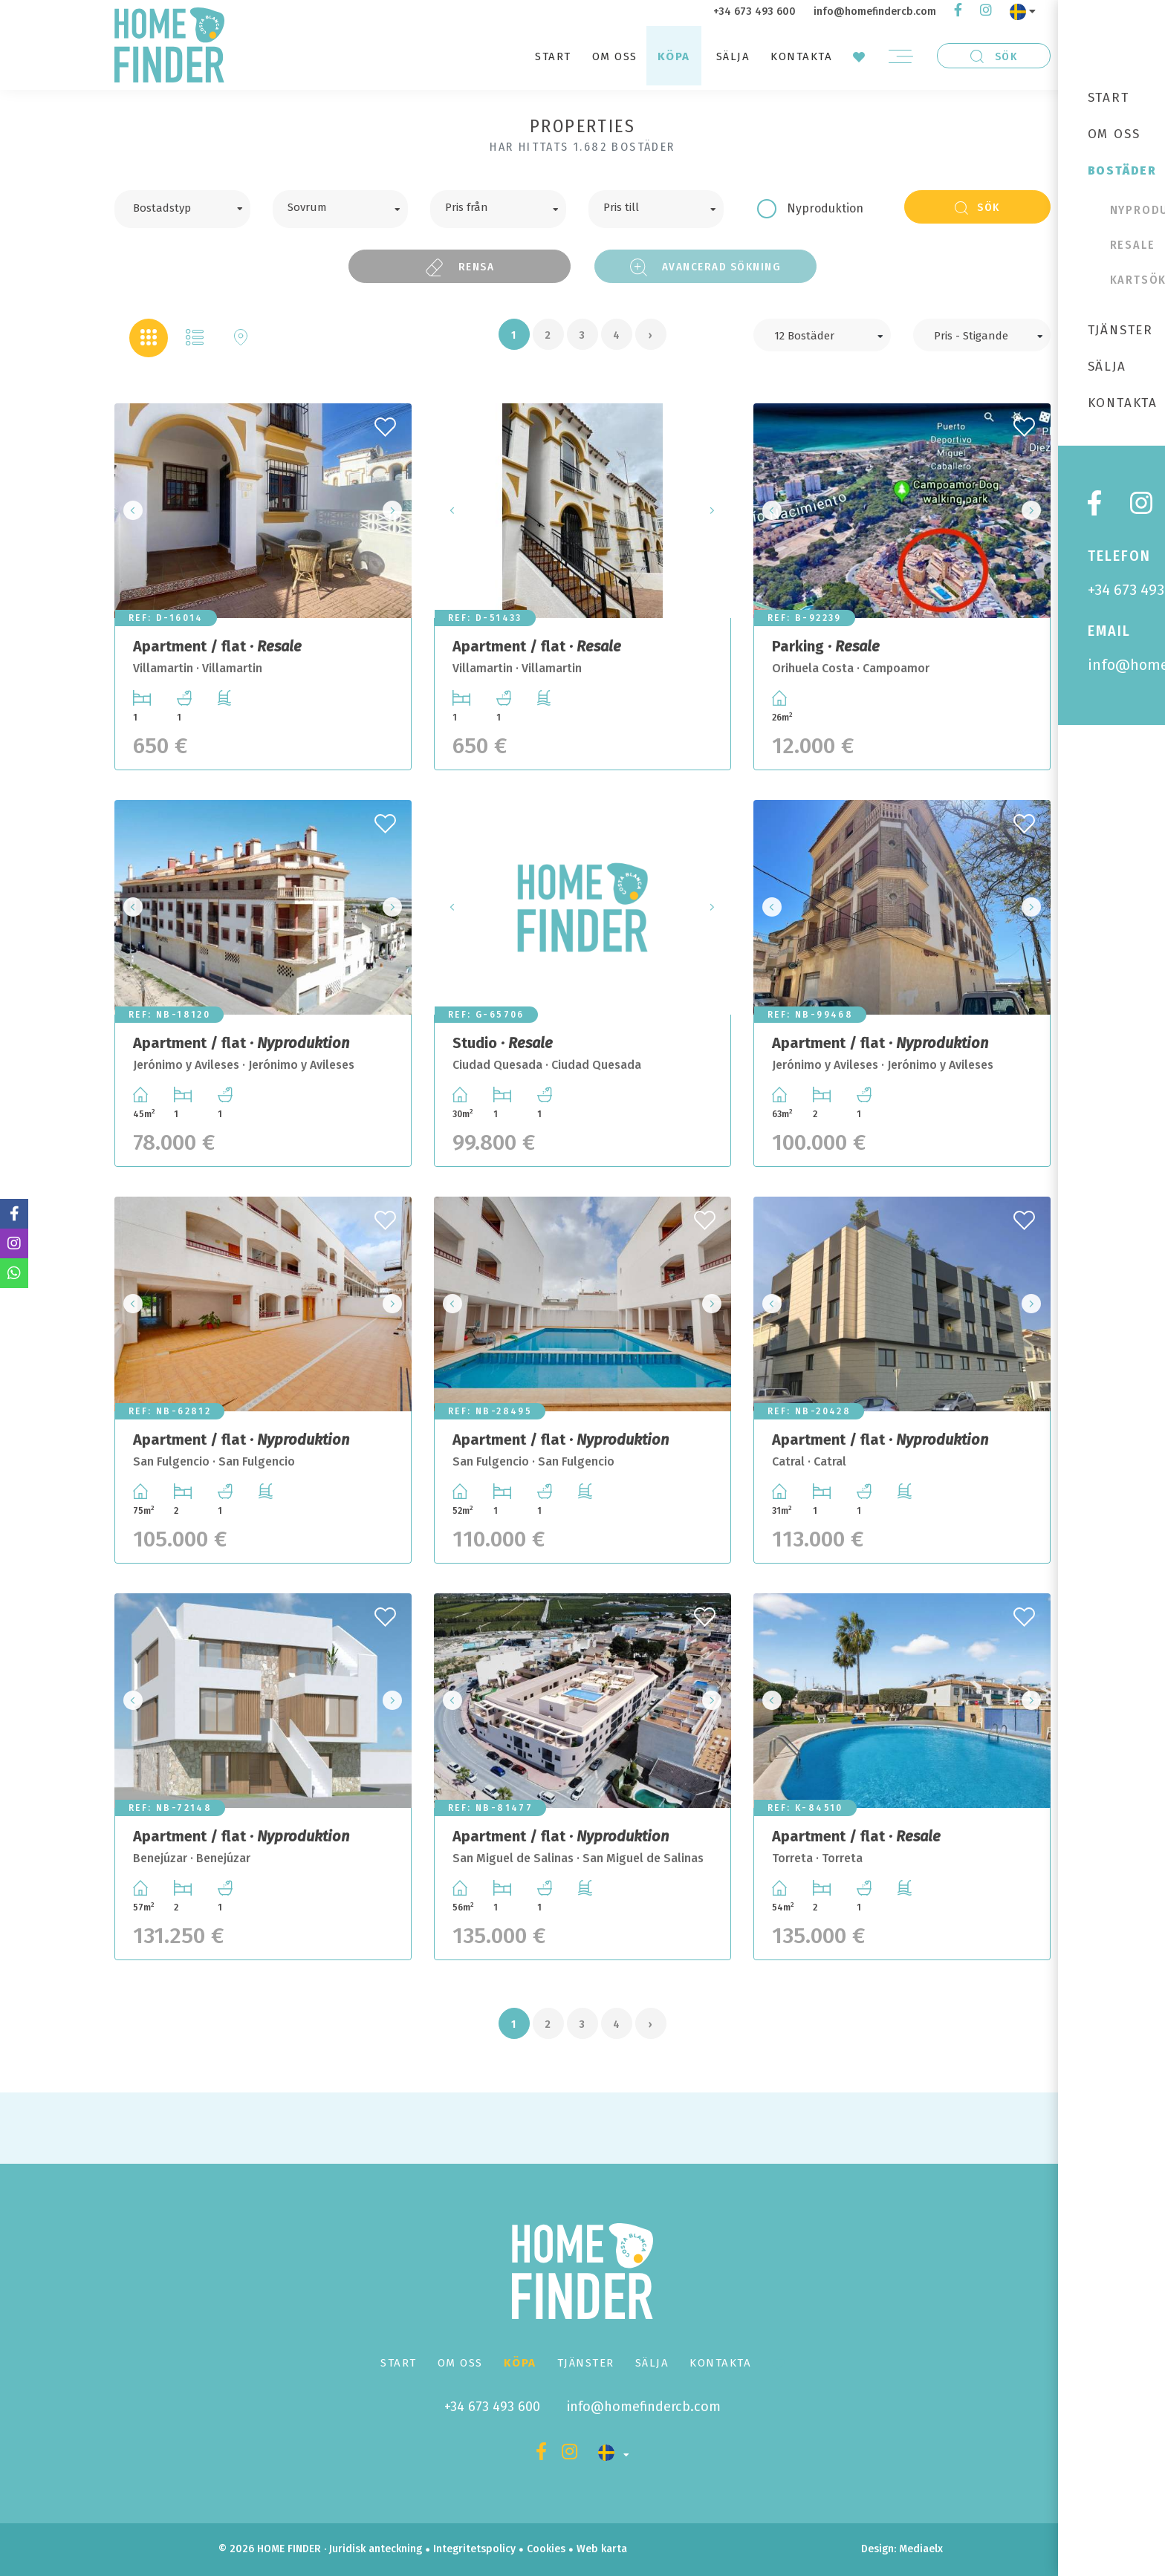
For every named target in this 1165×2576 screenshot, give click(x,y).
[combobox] (182, 209)
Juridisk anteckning (375, 2549)
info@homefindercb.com (875, 11)
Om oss (614, 56)
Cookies (546, 2549)
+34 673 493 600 (754, 11)
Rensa (460, 267)
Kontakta (801, 56)
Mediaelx (921, 2549)
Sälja (733, 56)
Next (396, 510)
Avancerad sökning (706, 267)
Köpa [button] (674, 56)
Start (553, 56)
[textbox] (193, 206)
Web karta (602, 2549)
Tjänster (585, 2363)
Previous (130, 510)
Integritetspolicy (474, 2549)
